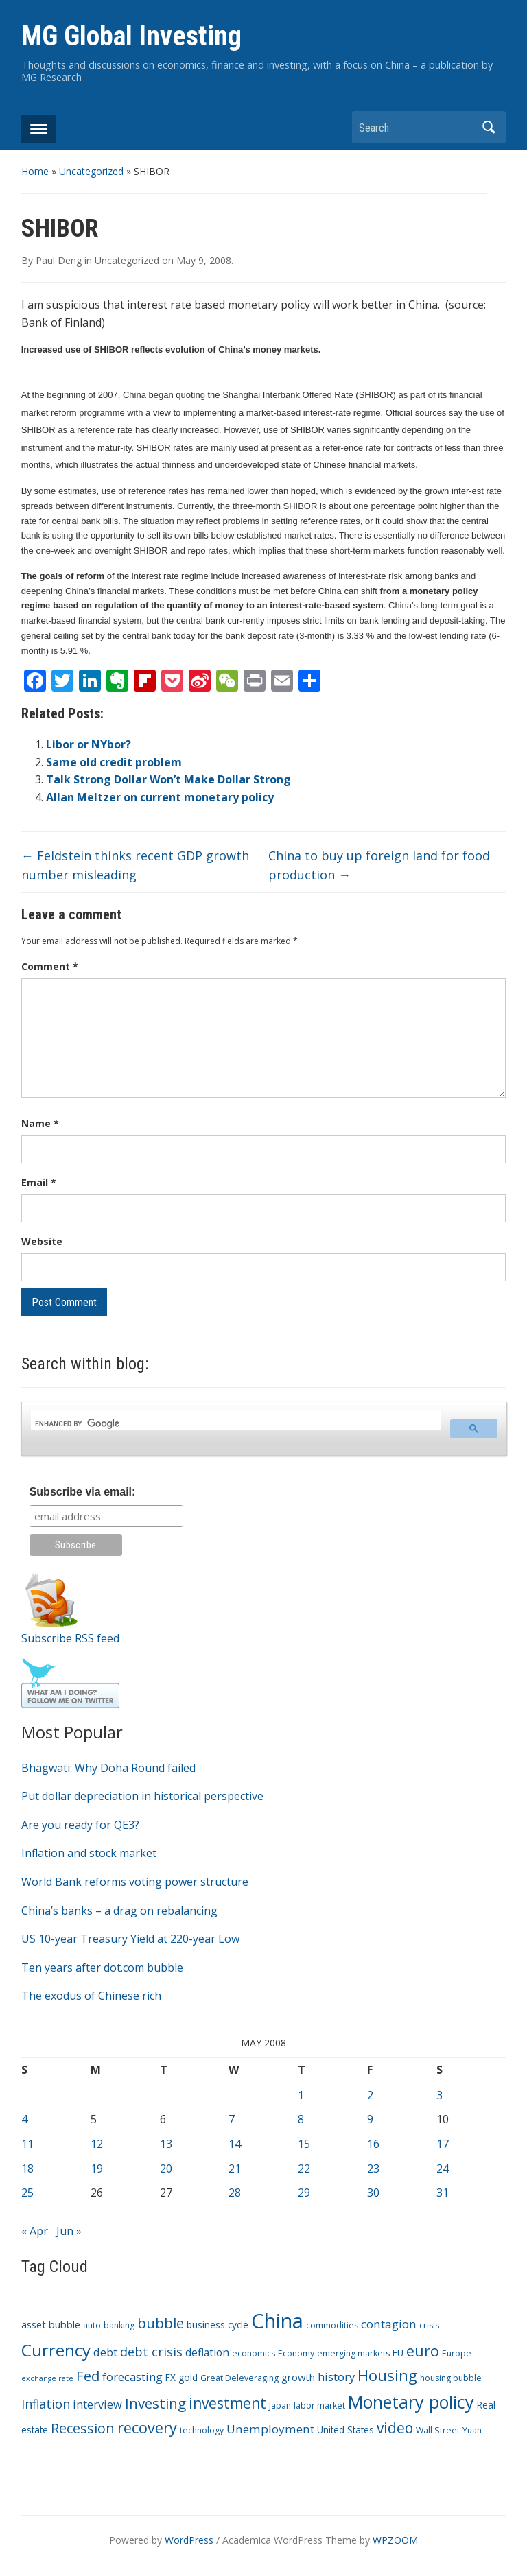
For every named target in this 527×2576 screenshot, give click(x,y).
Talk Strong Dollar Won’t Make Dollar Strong (168, 779)
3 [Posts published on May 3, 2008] (439, 2095)
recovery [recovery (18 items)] (147, 2427)
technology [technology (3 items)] (202, 2430)
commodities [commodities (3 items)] (332, 2325)
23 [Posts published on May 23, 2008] (373, 2168)
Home (35, 171)
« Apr (34, 2230)
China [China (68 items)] (277, 2321)
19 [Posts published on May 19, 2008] (97, 2168)
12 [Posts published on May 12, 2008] (97, 2143)
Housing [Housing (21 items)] (387, 2375)
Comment (49, 966)
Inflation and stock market (88, 1852)
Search (488, 127)
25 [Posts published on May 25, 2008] (27, 2192)
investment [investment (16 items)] (227, 2403)
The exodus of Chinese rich (91, 1995)
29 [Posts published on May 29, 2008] (304, 2192)
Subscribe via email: (83, 1492)
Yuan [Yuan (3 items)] (472, 2430)
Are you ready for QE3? (80, 1824)
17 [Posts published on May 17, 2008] (442, 2143)
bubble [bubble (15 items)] (160, 2322)
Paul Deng (59, 260)
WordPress (189, 2540)
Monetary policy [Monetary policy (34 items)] (411, 2401)
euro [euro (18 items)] (422, 2351)
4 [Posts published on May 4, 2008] (24, 2119)
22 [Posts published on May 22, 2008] (304, 2168)
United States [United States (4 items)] (345, 2429)
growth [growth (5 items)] (298, 2377)
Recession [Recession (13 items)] (83, 2428)
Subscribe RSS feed (70, 1638)
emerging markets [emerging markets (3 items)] (353, 2353)
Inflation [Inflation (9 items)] (45, 2404)
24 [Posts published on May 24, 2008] (442, 2168)
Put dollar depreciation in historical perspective (142, 1796)
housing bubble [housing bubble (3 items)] (451, 2378)
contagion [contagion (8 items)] (389, 2324)
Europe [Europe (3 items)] (456, 2353)
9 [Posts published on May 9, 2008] (370, 2119)
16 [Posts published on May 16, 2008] (373, 2143)
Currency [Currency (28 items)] (56, 2350)
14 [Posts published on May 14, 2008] (235, 2143)
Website (41, 1241)
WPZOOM (395, 2540)
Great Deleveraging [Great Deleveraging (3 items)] (239, 2378)
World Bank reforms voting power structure (134, 1881)
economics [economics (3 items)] (253, 2353)
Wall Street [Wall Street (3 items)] (438, 2430)
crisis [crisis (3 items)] (429, 2325)
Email (38, 1182)
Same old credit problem (114, 762)
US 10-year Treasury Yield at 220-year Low (130, 1938)
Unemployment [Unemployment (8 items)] (270, 2429)
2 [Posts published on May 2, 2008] (370, 2095)
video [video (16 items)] (395, 2427)
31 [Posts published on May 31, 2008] (442, 2192)
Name (40, 1123)
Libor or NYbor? (88, 744)
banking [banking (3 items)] (119, 2325)
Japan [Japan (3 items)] (280, 2405)
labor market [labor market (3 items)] (319, 2405)
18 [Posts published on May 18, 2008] (27, 2168)
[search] (234, 1424)
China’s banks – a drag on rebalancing (119, 1910)
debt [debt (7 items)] (105, 2352)
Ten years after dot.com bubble (102, 1967)
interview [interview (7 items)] (97, 2404)
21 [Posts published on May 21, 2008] (235, 2168)
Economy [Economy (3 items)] (296, 2353)
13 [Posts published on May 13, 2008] (166, 2143)
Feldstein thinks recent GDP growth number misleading (135, 865)
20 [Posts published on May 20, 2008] (166, 2168)
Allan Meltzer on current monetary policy (160, 797)
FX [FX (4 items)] (170, 2377)
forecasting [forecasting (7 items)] (132, 2377)
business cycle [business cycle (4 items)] (217, 2324)
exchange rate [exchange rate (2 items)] (47, 2378)
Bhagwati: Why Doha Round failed (108, 1767)
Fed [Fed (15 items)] (87, 2375)
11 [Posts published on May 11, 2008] (27, 2143)
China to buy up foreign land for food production (379, 865)
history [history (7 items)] (336, 2377)
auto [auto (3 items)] (92, 2325)
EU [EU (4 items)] (398, 2352)
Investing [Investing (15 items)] (155, 2403)
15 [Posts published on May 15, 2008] (304, 2143)
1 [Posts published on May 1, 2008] (301, 2095)
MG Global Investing (131, 36)
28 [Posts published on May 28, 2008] (235, 2192)
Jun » (69, 2230)
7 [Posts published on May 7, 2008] (232, 2119)
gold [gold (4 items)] (188, 2377)
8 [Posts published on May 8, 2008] (301, 2119)
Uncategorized (91, 171)
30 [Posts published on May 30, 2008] (373, 2192)
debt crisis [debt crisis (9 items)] (151, 2351)
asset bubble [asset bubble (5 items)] (50, 2324)
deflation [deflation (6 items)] (207, 2352)
